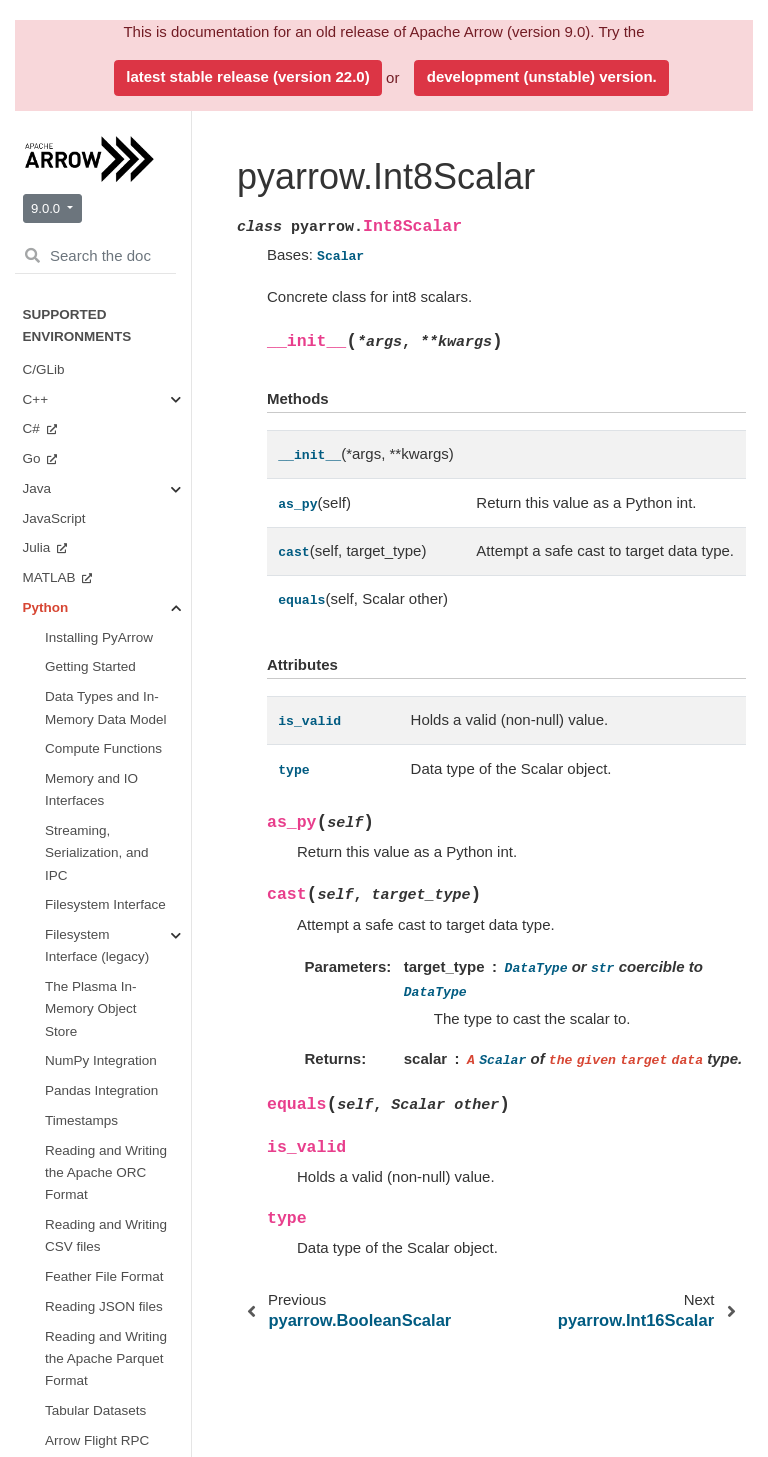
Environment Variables (83, 177)
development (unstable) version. (542, 76)
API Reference (91, 218)
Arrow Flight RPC (75, 1403)
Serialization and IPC (118, 571)
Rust (39, 1029)
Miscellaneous (111, 880)
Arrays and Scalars (103, 311)
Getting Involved (94, 910)
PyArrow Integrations (80, 125)
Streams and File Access (106, 467)
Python (46, 1194)
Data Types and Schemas (115, 259)
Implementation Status (90, 1059)
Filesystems (103, 694)
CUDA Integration (100, 839)
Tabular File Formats (103, 653)
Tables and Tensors (100, 519)
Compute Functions (97, 415)
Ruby (40, 999)
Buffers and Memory (102, 363)
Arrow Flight (104, 612)
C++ (37, 1134)
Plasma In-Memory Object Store (114, 777)
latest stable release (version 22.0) (247, 76)
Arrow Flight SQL (74, 1433)
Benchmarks (82, 939)
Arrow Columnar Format (95, 1373)
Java (39, 1164)
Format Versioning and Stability (91, 1332)
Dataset (91, 724)
